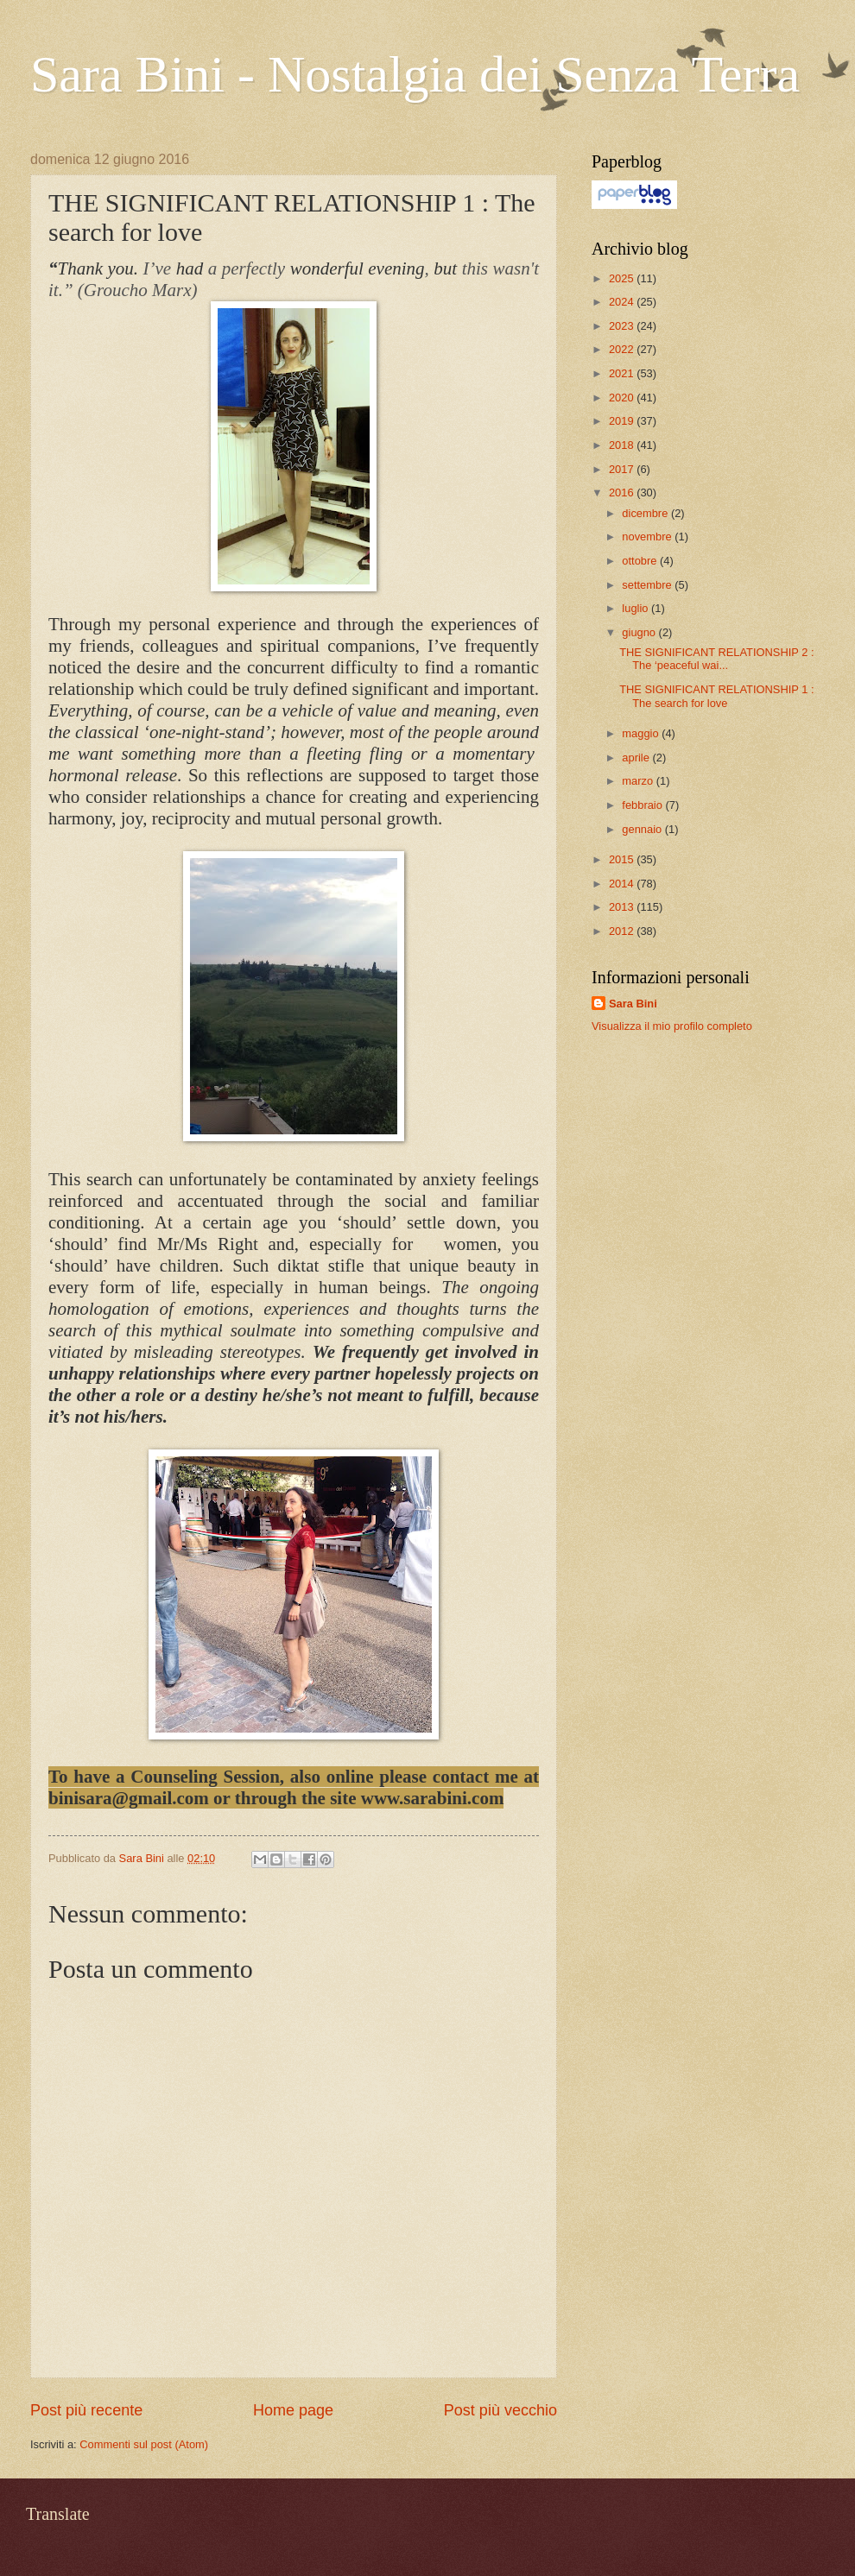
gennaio (643, 829)
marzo (639, 780)
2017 (622, 469)
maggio (642, 733)
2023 (622, 325)
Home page (293, 2410)
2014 (622, 883)
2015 (622, 859)
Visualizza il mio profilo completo (672, 1026)
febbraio (643, 805)
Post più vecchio (500, 2410)
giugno (640, 632)
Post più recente (86, 2410)
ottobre (641, 560)
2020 (622, 397)
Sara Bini (633, 1003)
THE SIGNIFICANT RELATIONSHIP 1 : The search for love (716, 696)
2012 (622, 931)
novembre (648, 536)
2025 (622, 278)
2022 (622, 349)
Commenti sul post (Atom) (143, 2444)
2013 (622, 906)
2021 (622, 373)
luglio (636, 608)
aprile (637, 757)
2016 (622, 492)
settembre (648, 584)
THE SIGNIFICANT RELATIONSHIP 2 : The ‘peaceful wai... (716, 659)
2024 (622, 301)
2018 (622, 445)
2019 (622, 420)
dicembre (646, 513)
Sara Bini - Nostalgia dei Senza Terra (415, 74)
